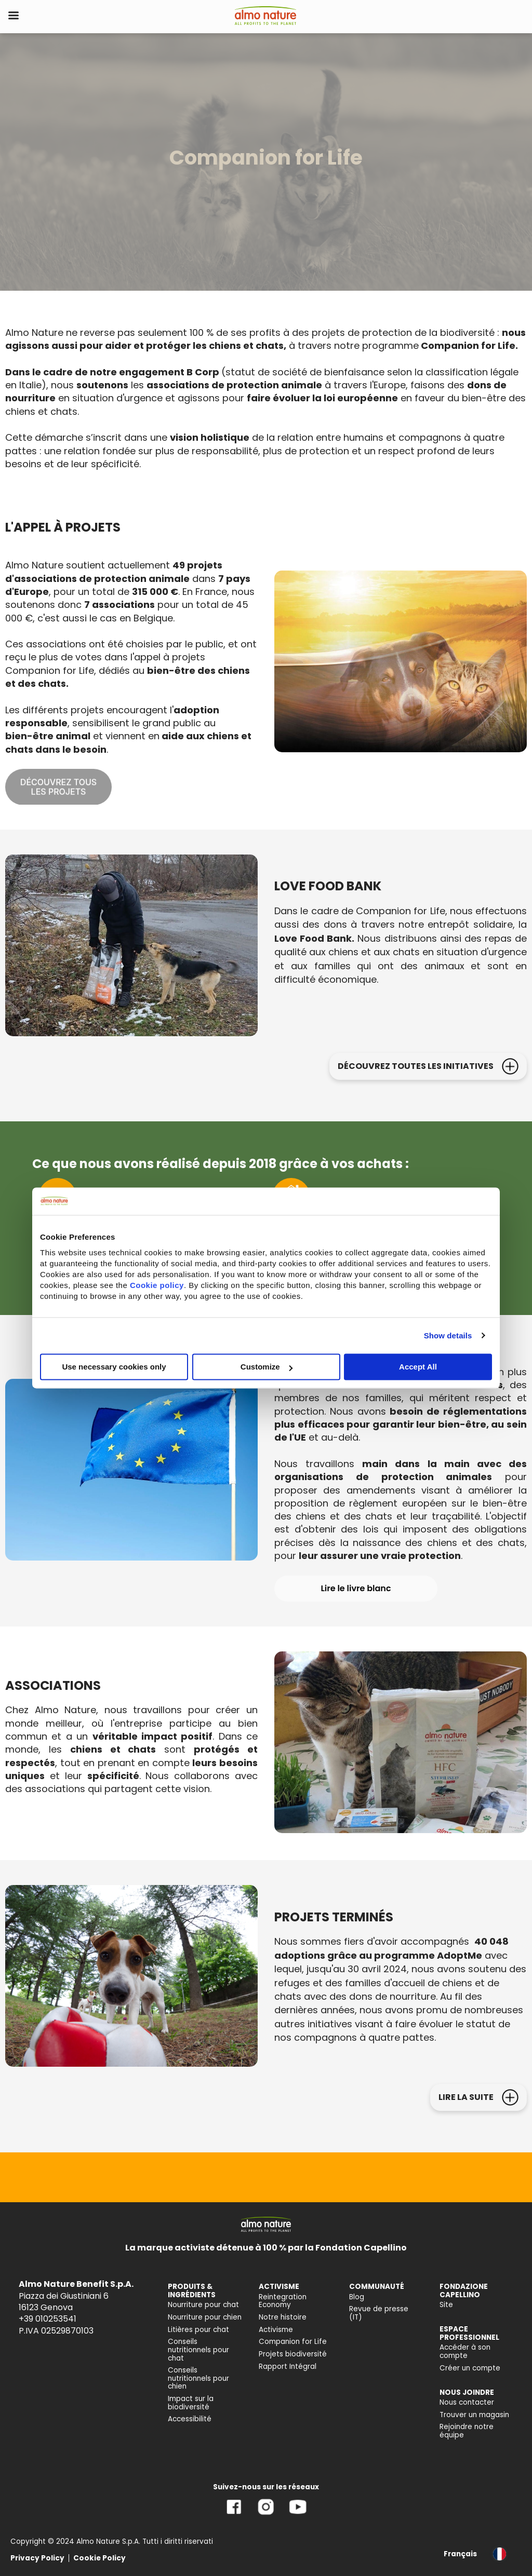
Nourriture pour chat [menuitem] (203, 2305)
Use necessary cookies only (114, 1366)
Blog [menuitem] (356, 2297)
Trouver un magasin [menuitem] (474, 2415)
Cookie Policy (99, 2558)
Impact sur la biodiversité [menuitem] (191, 2403)
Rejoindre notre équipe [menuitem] (467, 2431)
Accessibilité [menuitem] (189, 2419)
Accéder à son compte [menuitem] (465, 2351)
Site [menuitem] (446, 2305)
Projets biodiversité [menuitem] (293, 2354)
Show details (448, 1335)
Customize (266, 1366)
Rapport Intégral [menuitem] (287, 2366)
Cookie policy (157, 1285)
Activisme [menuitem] (276, 2330)
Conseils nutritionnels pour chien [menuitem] (198, 2378)
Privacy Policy (37, 2558)
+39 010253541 (47, 2319)
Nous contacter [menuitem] (467, 2402)
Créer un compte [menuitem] (470, 2368)
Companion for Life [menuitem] (293, 2342)
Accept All (418, 1366)
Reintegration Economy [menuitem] (283, 2301)
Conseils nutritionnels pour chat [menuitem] (198, 2350)
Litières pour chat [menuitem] (198, 2330)
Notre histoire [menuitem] (283, 2317)
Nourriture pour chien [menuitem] (205, 2317)
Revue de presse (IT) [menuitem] (378, 2313)
